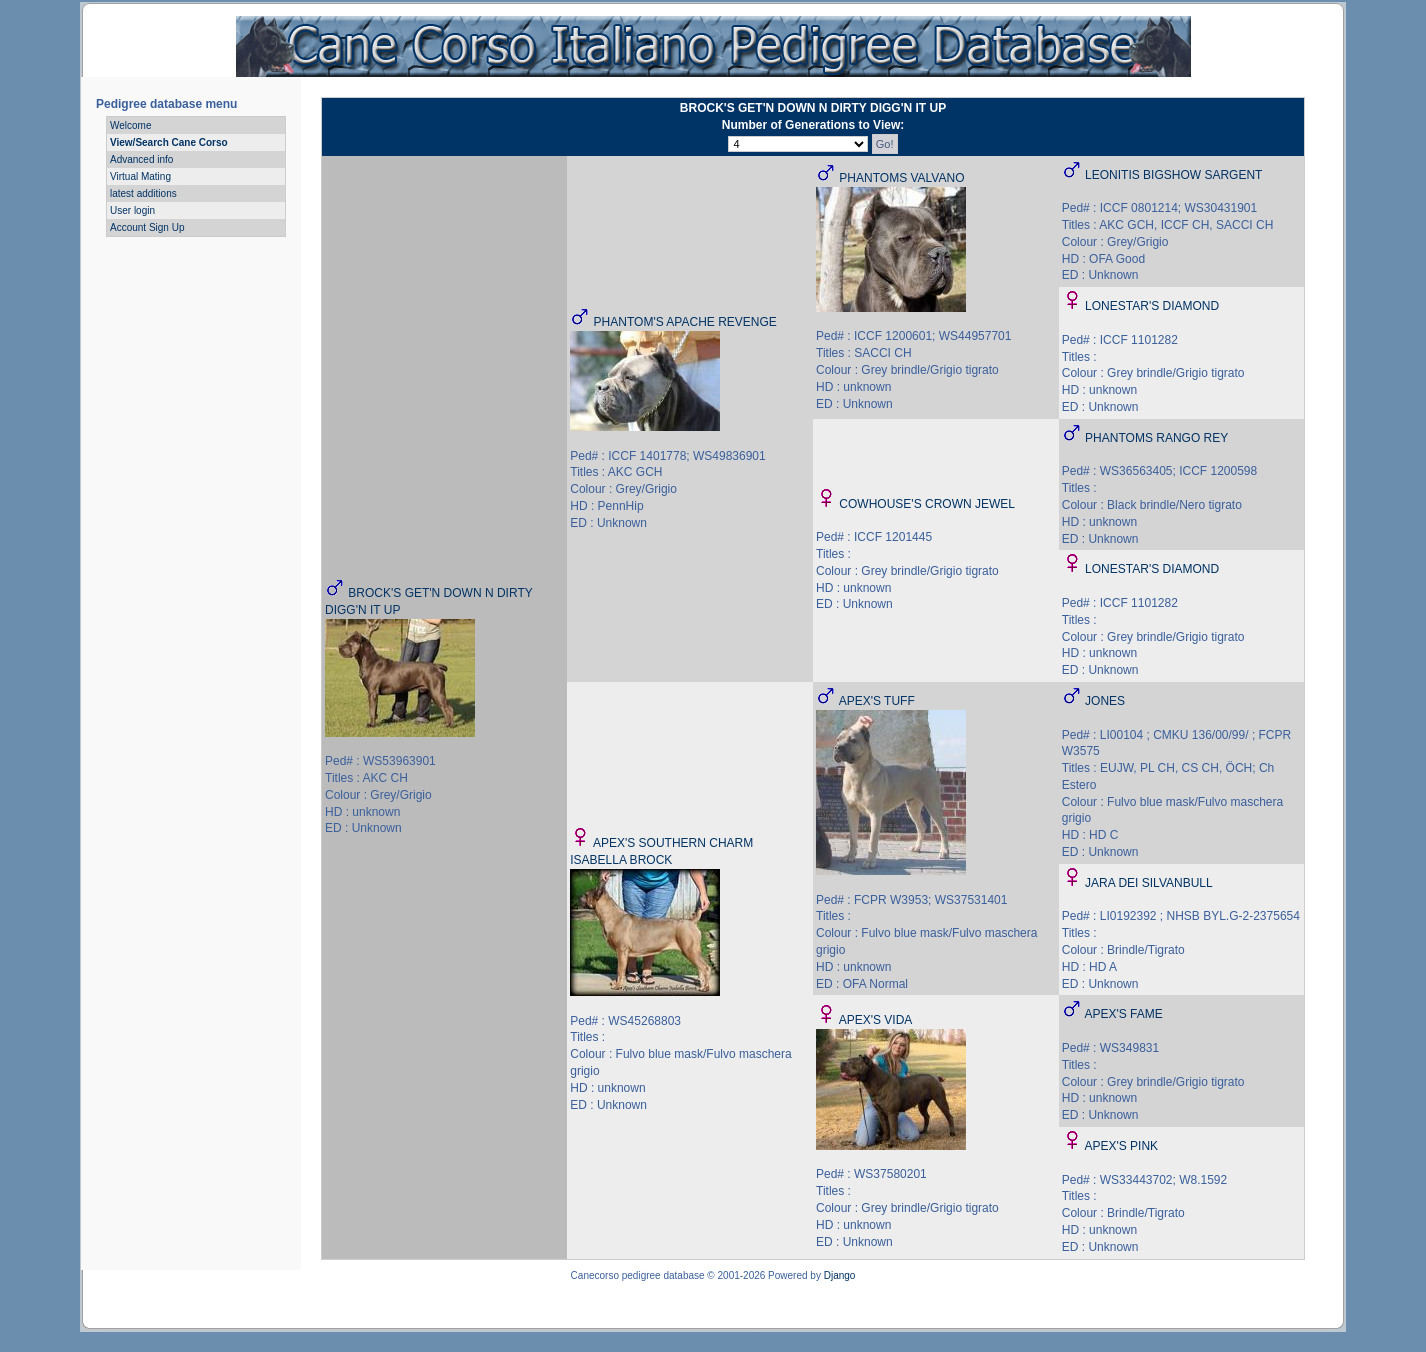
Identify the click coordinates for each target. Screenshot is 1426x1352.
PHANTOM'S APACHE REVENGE (685, 322)
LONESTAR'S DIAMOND (1152, 306)
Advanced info (141, 159)
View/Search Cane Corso (169, 142)
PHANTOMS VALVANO (901, 178)
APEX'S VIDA (876, 1020)
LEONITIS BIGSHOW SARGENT (1173, 175)
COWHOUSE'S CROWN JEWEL (927, 504)
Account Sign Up (147, 227)
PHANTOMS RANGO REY (1156, 438)
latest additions (143, 193)
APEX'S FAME (1123, 1014)
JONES (1105, 701)
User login (132, 210)
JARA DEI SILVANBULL (1149, 883)
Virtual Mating (140, 176)
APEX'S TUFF (877, 701)
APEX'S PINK (1121, 1146)
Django (840, 1275)
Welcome (131, 125)
